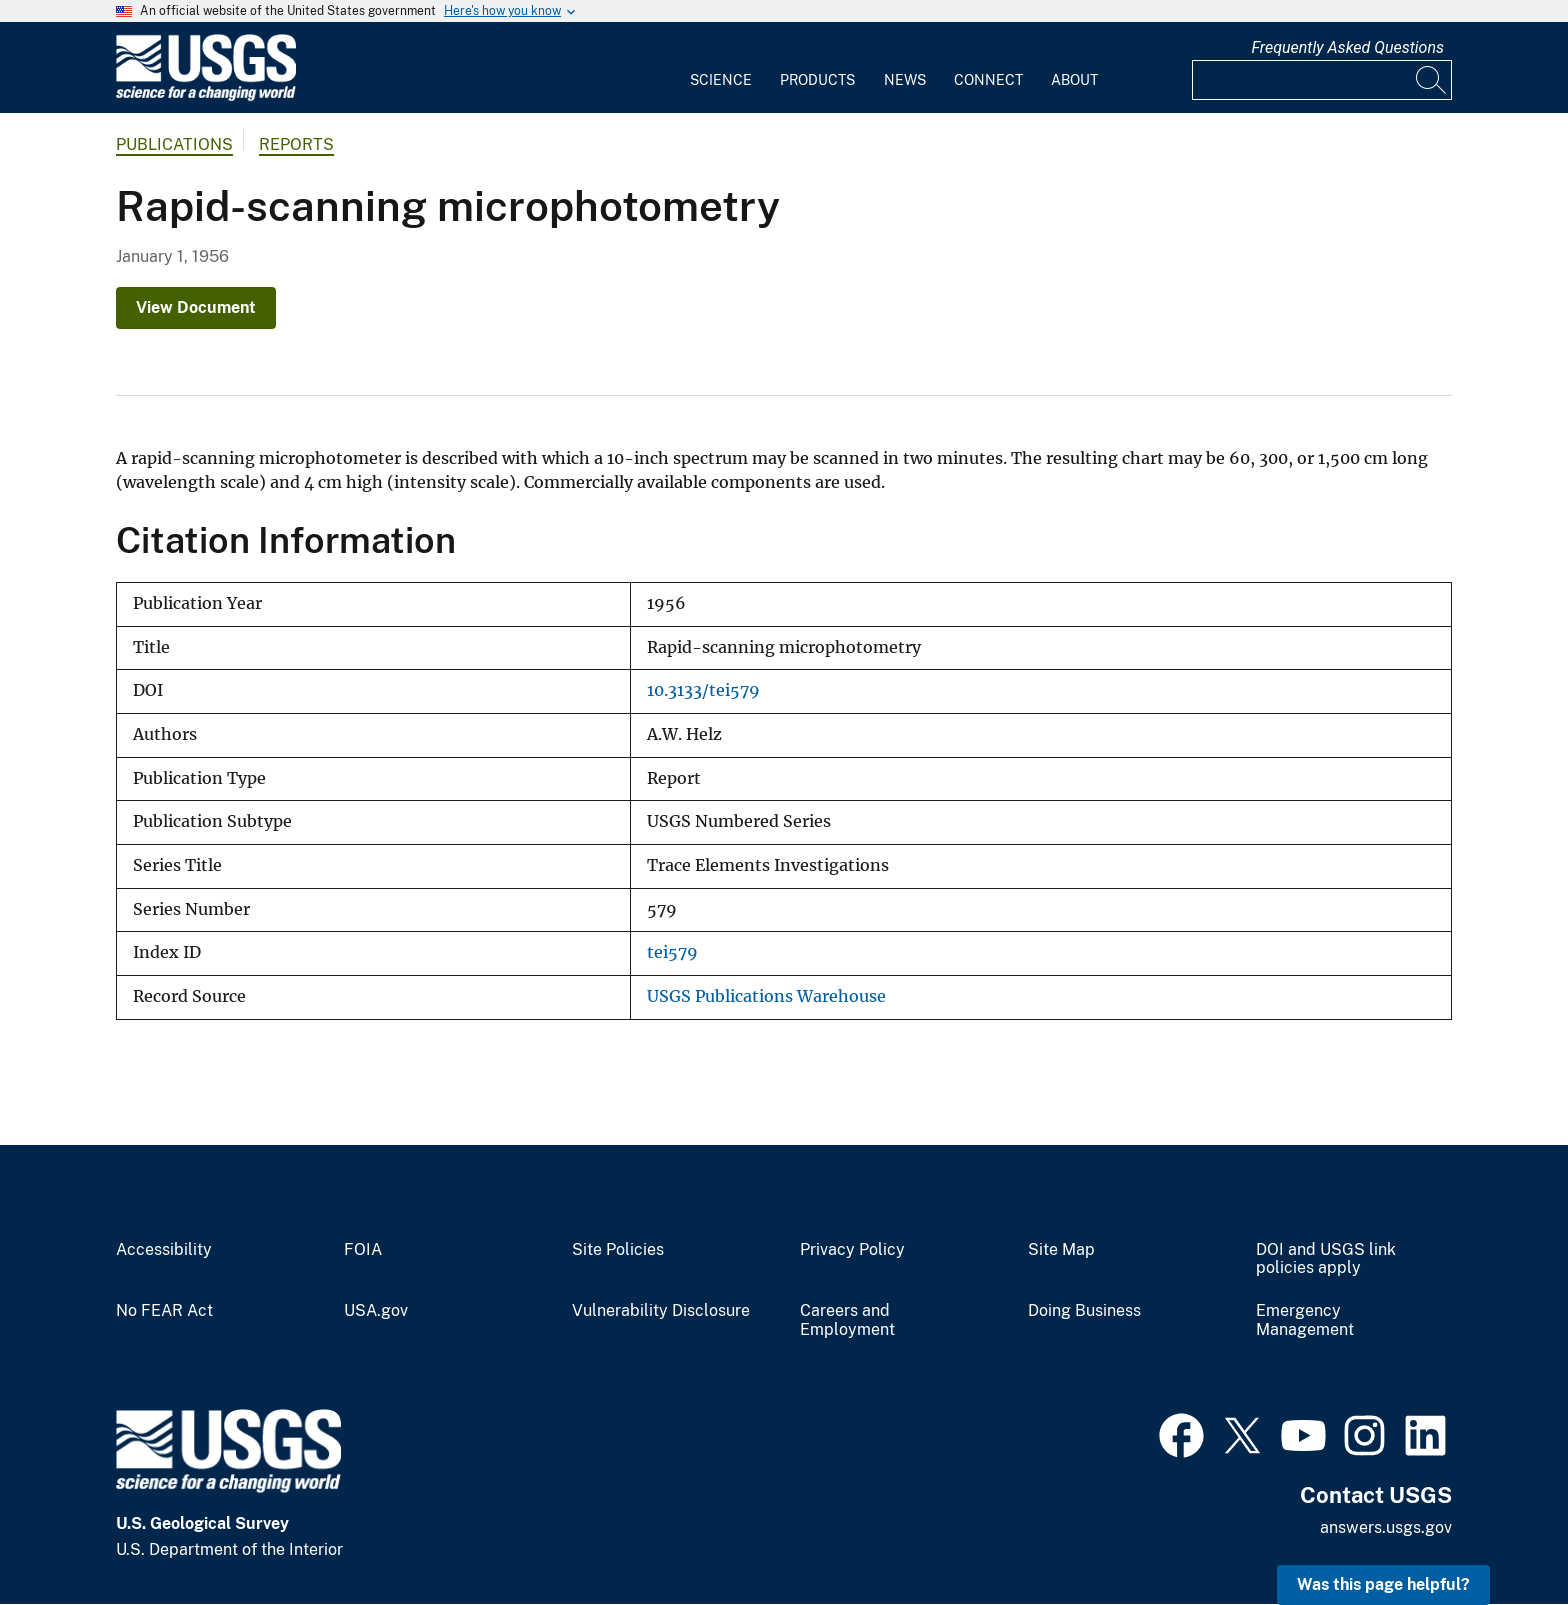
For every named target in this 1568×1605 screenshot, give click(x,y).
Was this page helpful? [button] (1383, 1584)
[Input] (1322, 80)
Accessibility (164, 1250)
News (905, 80)
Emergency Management (1305, 1320)
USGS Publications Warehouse (766, 996)
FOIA (363, 1250)
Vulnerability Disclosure (661, 1311)
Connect (988, 80)
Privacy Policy (852, 1250)
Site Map (1061, 1250)
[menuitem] (721, 68)
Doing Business (1084, 1311)
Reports (296, 144)
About (1074, 80)
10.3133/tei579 (703, 690)
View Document (196, 307)
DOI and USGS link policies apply (1326, 1259)
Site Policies (618, 1250)
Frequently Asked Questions (1347, 47)
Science (721, 80)
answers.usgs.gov (1386, 1527)
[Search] (1432, 80)
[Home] (206, 96)
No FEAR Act (164, 1311)
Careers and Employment (847, 1320)
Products (817, 80)
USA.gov (376, 1311)
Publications (174, 144)
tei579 (672, 952)
